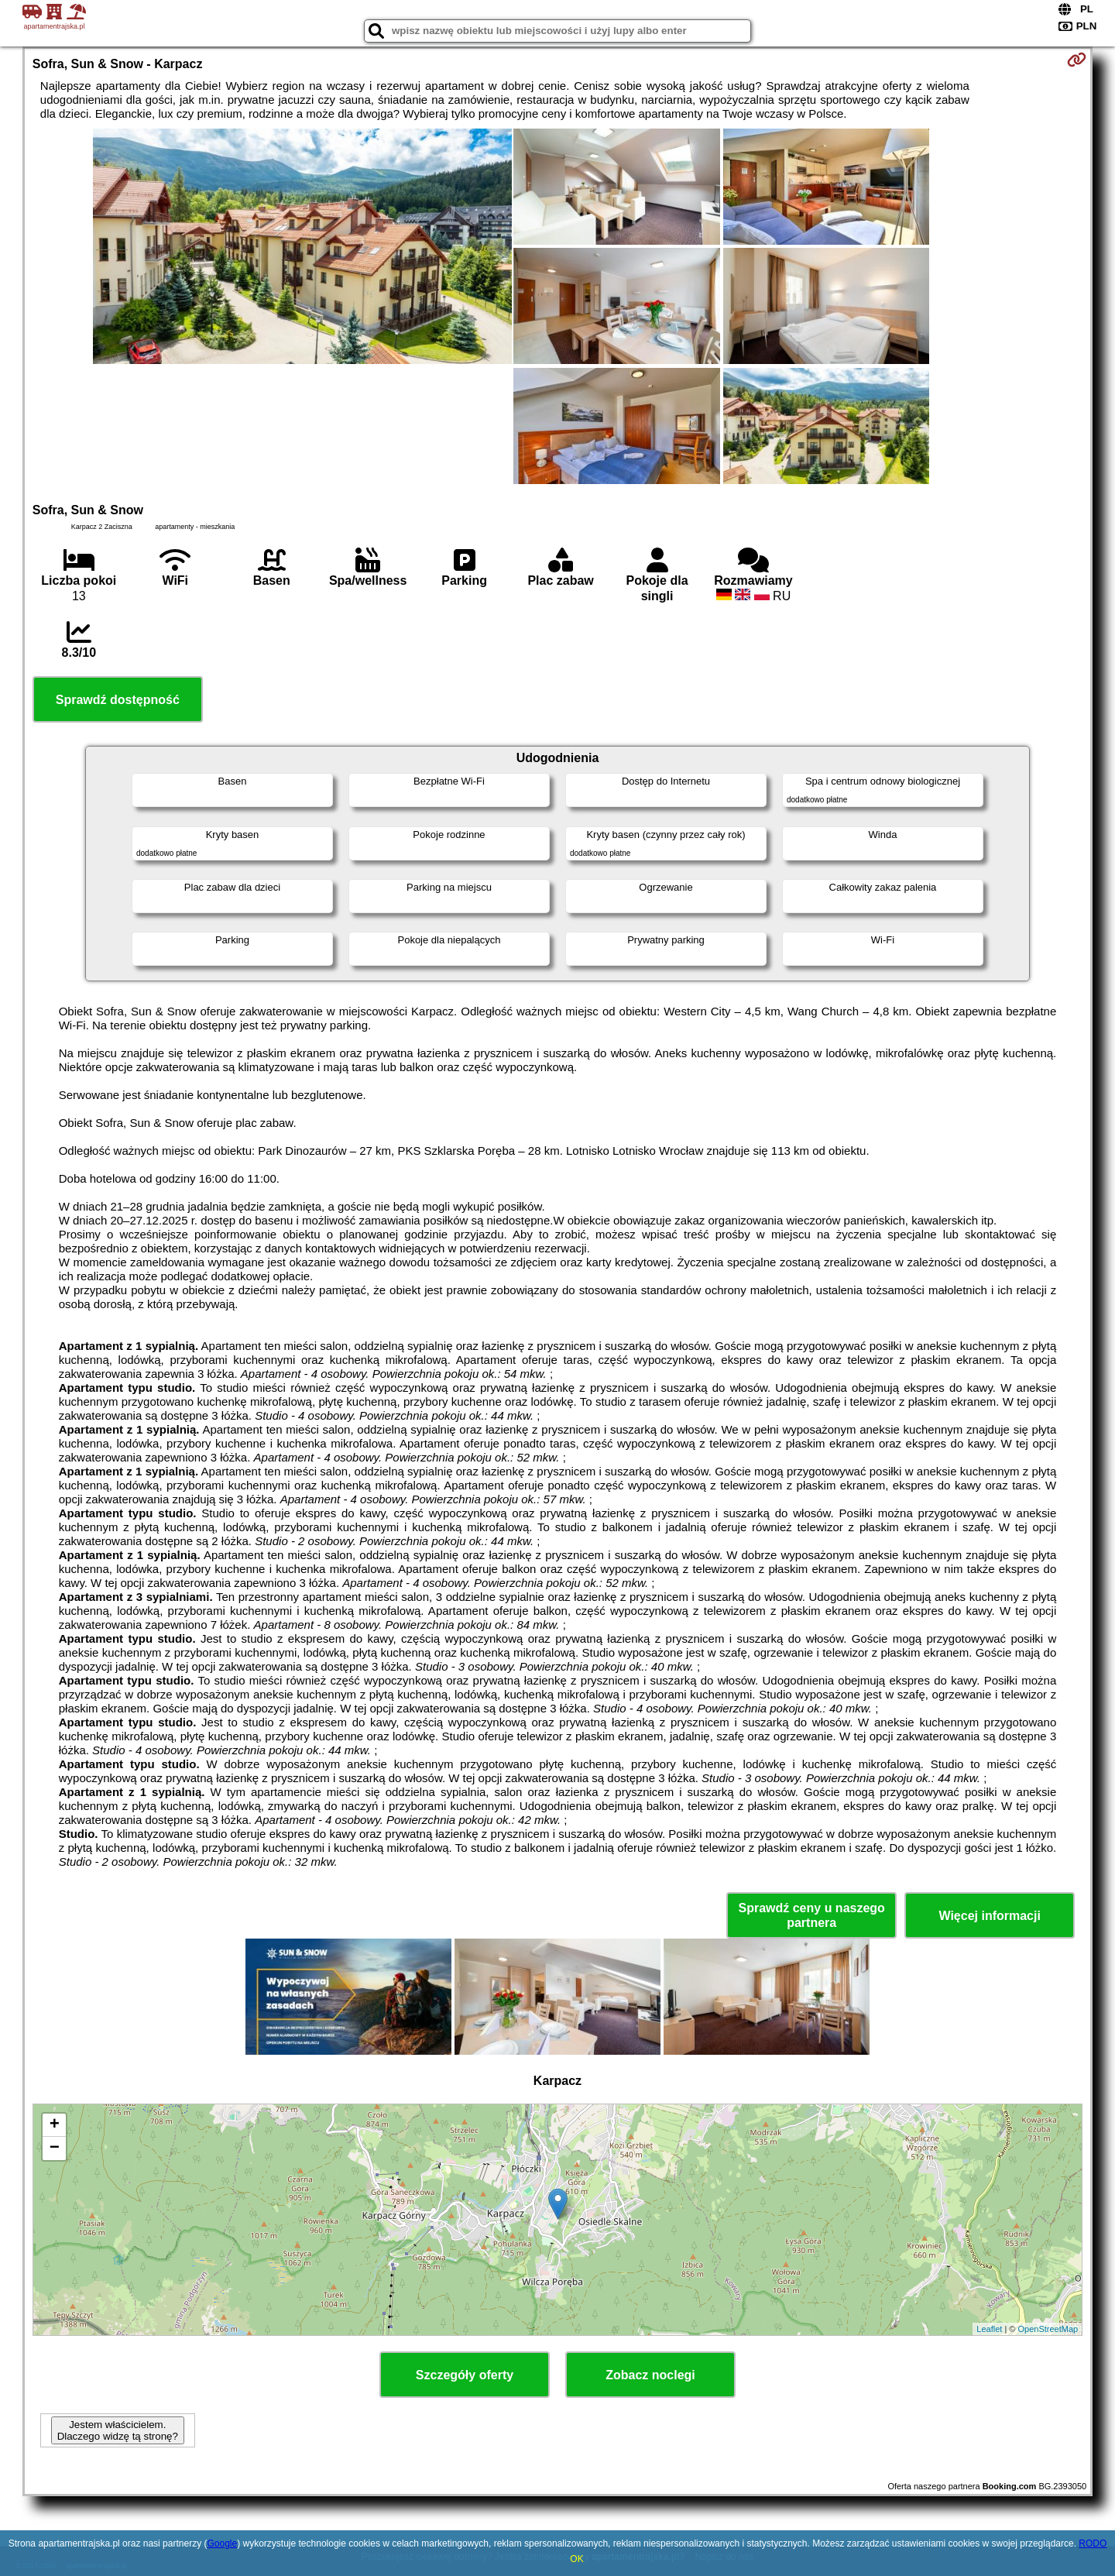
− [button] (55, 2148)
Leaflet (989, 2329)
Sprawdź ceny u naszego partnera (811, 1915)
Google (222, 2543)
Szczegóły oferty (464, 2375)
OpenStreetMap (1048, 2329)
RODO (1092, 2543)
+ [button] (55, 2125)
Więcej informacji (989, 1915)
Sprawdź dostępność (118, 699)
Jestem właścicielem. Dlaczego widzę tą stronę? (117, 2430)
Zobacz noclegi (650, 2375)
